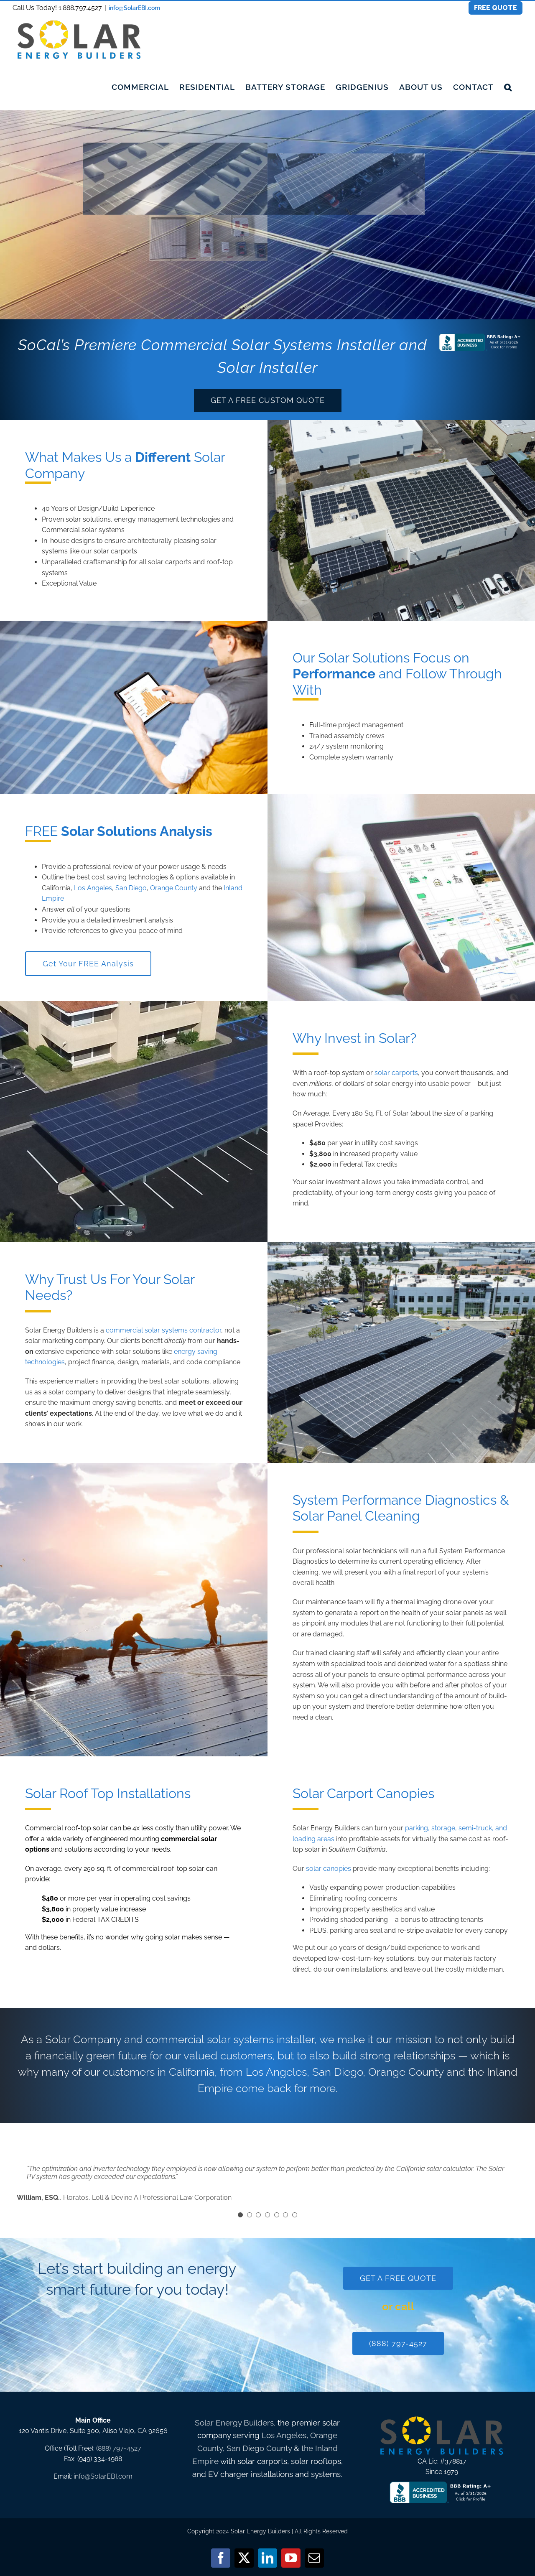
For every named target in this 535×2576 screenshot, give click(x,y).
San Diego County (259, 2448)
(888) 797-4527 (118, 2448)
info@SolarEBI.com (134, 8)
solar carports (169, 562)
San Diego (131, 888)
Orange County (173, 888)
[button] (508, 87)
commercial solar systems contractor (163, 1330)
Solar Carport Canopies (363, 1793)
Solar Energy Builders (234, 2422)
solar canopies (328, 1869)
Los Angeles (93, 888)
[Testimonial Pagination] (240, 2214)
